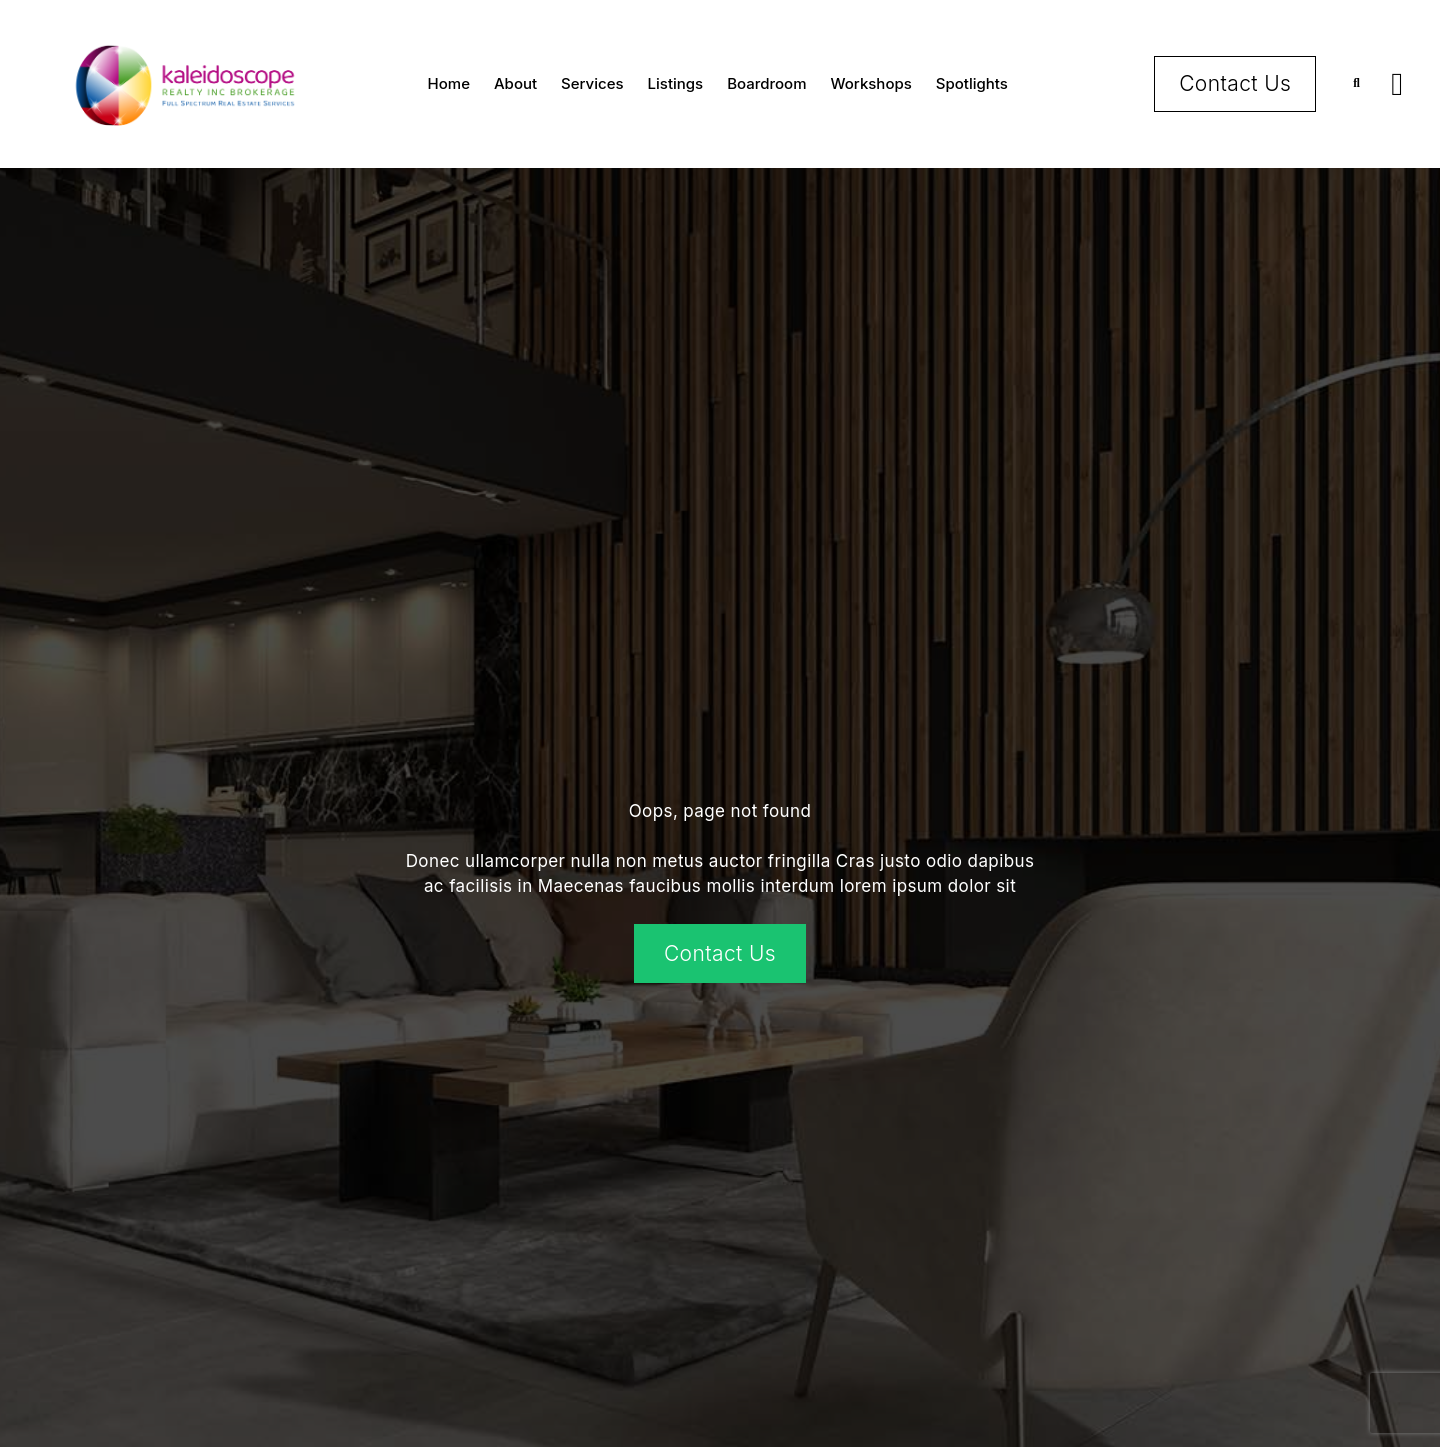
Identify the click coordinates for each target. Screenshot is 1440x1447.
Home (449, 83)
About (515, 83)
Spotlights (972, 83)
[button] (1356, 83)
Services (592, 83)
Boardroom (766, 83)
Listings (676, 83)
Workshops (871, 83)
